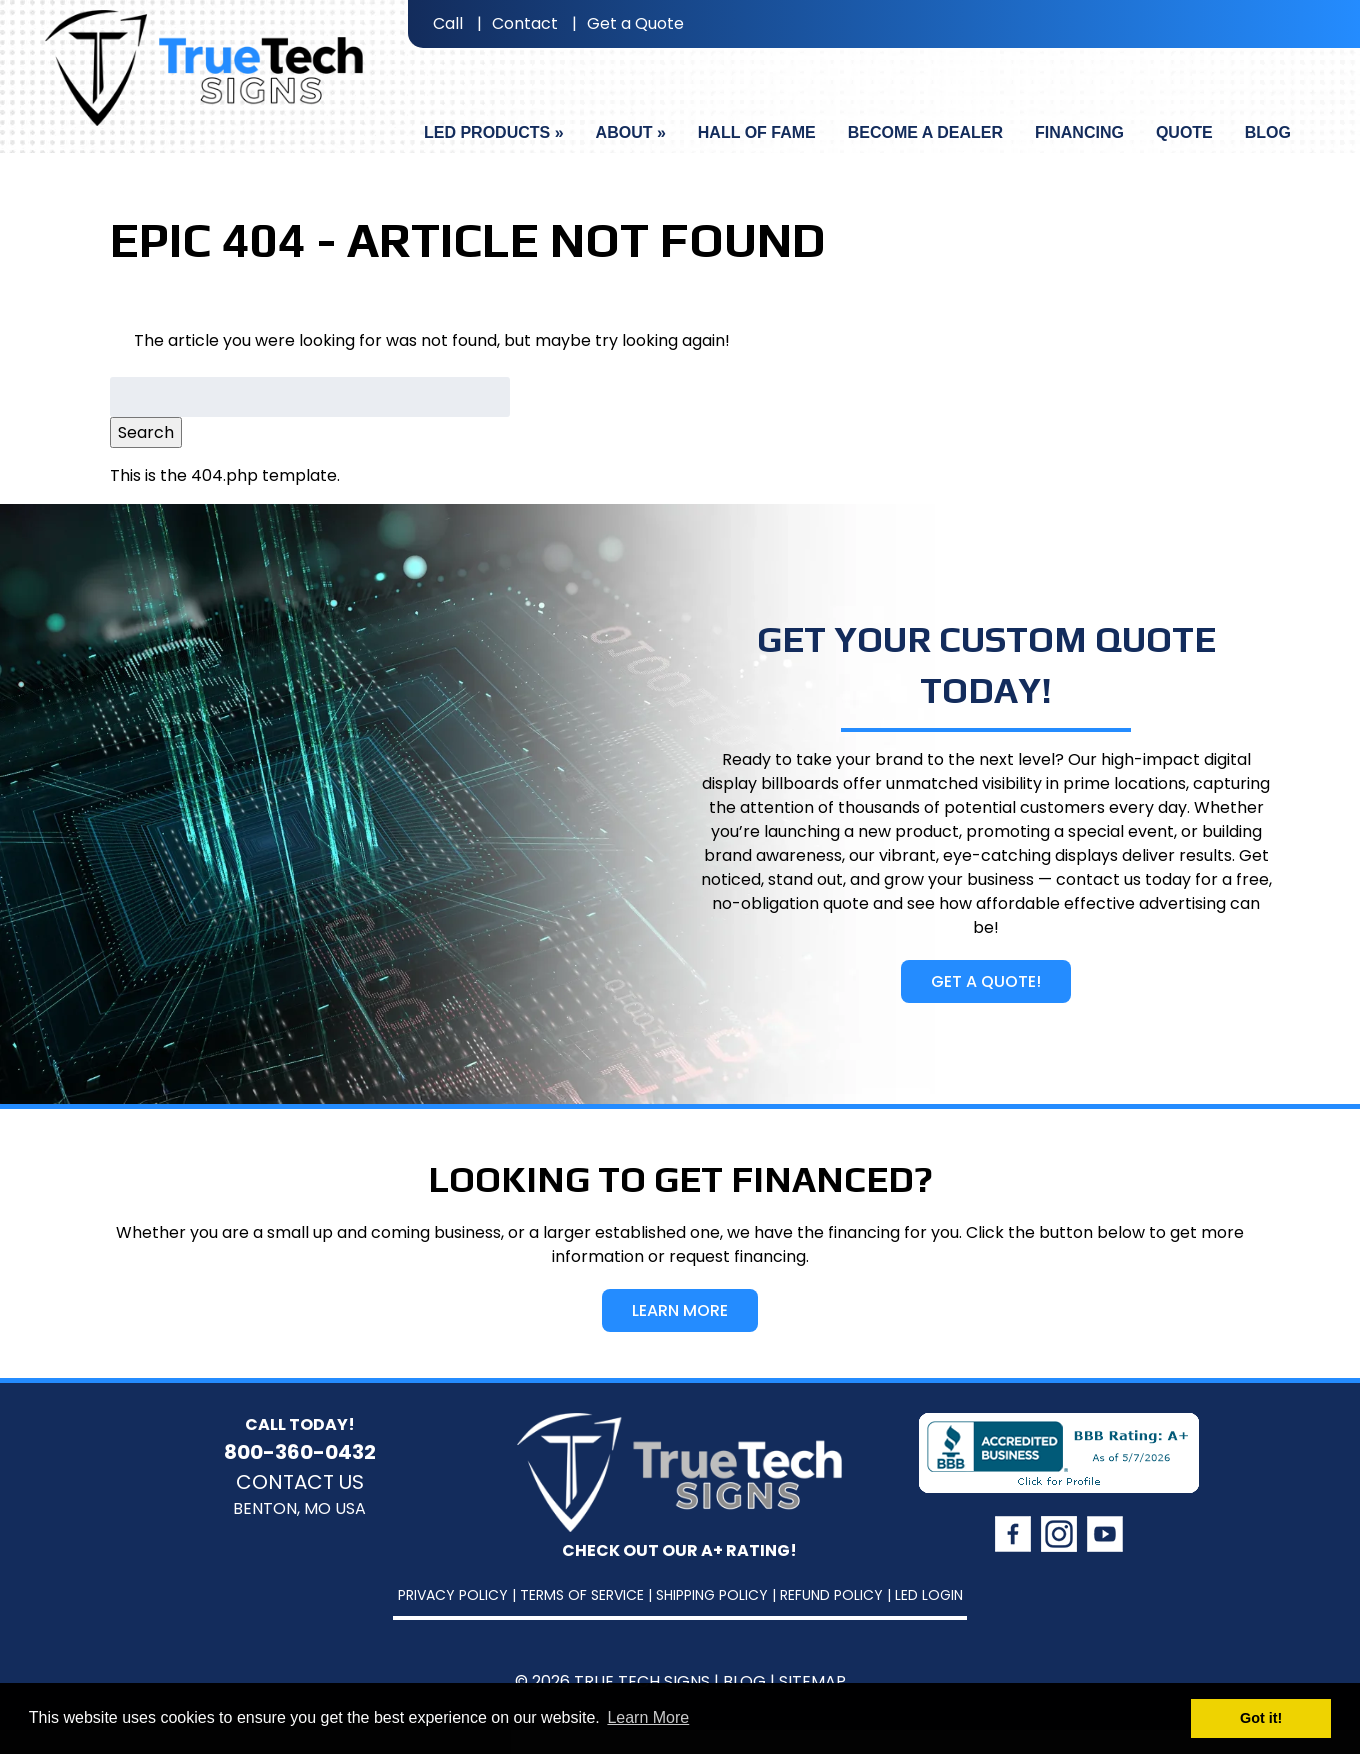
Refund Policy (831, 1595)
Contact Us (300, 1482)
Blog (1268, 132)
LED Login (929, 1595)
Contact (525, 23)
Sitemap (812, 1681)
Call (448, 23)
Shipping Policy (712, 1595)
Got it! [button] (1261, 1718)
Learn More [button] (648, 1717)
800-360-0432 (300, 1452)
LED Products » (494, 132)
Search (146, 432)
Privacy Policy (453, 1595)
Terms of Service (582, 1595)
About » (631, 132)
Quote (1184, 132)
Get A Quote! (986, 981)
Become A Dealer (925, 132)
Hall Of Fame (757, 132)
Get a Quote (635, 23)
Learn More (680, 1310)
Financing (1079, 132)
